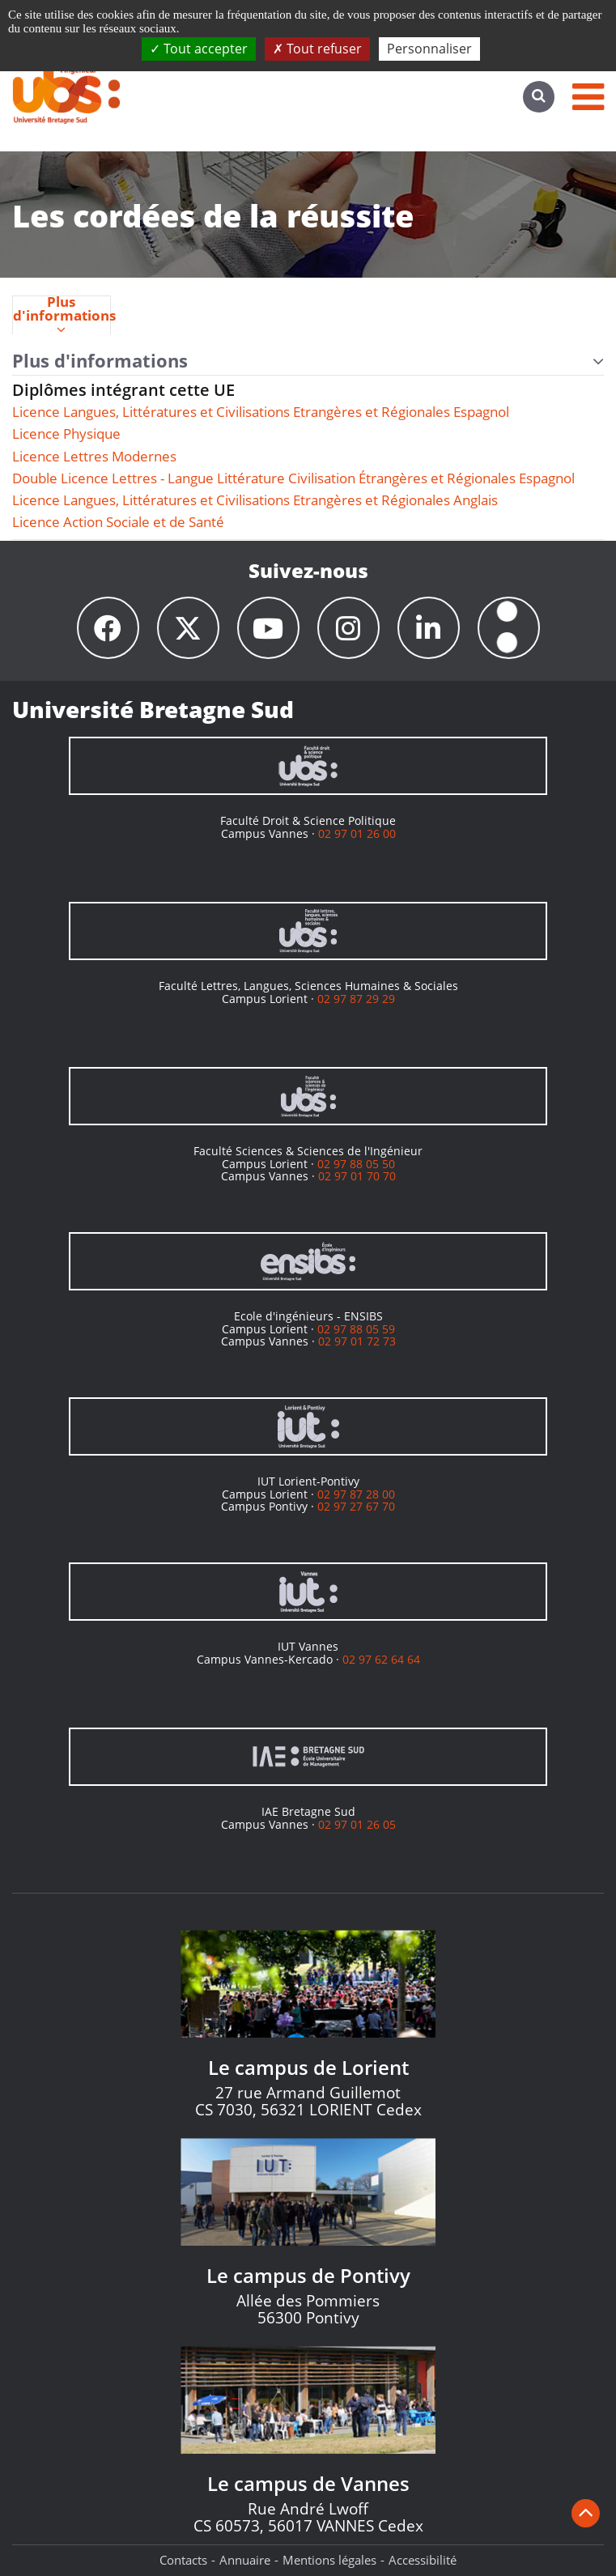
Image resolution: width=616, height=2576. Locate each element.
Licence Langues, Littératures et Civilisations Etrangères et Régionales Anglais (255, 500)
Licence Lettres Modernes (94, 456)
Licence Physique (66, 433)
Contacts (183, 2560)
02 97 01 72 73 (357, 1341)
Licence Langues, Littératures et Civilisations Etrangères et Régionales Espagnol (260, 411)
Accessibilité (423, 2560)
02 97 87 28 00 (356, 1494)
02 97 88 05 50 (356, 1164)
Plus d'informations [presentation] (61, 316)
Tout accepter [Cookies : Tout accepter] (199, 48)
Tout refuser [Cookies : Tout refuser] (317, 48)
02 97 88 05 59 (356, 1329)
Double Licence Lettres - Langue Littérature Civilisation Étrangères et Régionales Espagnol (293, 478)
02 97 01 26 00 (357, 833)
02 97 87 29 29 (356, 999)
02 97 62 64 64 (381, 1659)
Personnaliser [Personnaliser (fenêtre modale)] (429, 48)
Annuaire (244, 2560)
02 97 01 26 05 (357, 1824)
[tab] (61, 314)
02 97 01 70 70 (357, 1176)
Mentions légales (329, 2560)
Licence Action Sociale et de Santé (118, 521)
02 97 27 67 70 (356, 1506)
